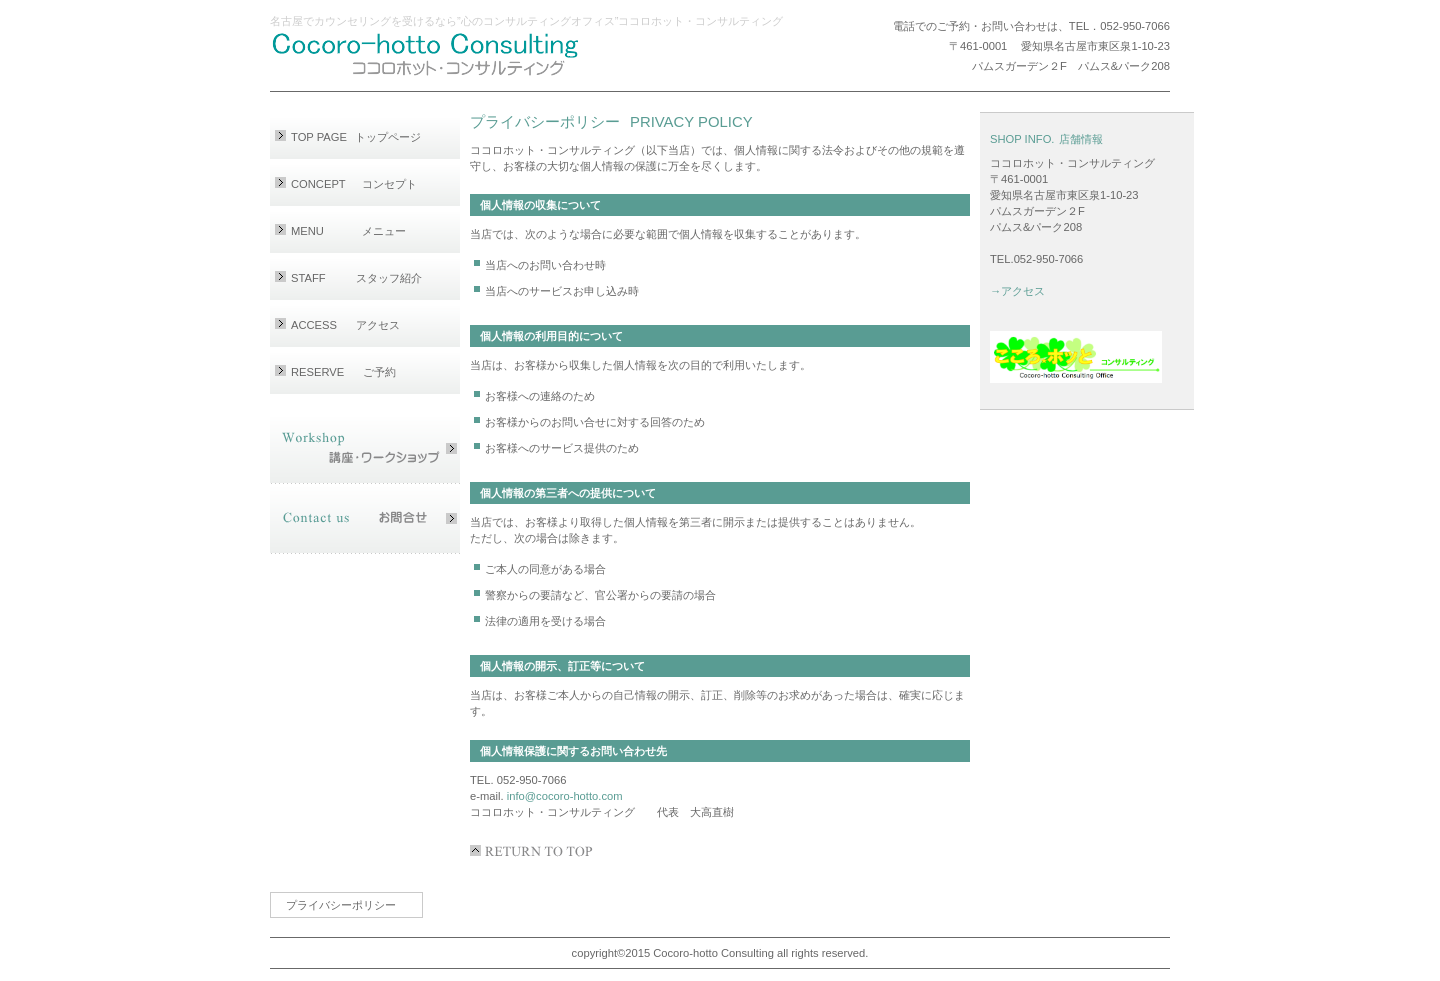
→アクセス (1017, 291)
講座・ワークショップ (365, 449)
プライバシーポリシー (341, 905)
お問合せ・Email (365, 519)
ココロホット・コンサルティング (455, 54)
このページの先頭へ (535, 851)
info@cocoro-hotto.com (565, 796)
